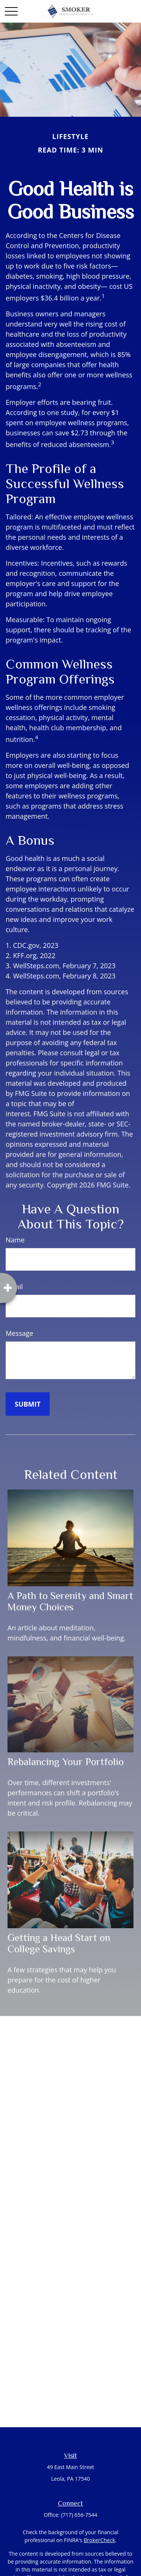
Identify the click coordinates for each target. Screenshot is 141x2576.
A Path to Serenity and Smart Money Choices (70, 1601)
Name (15, 1239)
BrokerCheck (99, 2540)
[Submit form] (28, 1404)
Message (19, 1333)
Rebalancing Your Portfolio (66, 1761)
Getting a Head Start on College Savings (59, 1943)
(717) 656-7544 (79, 2514)
